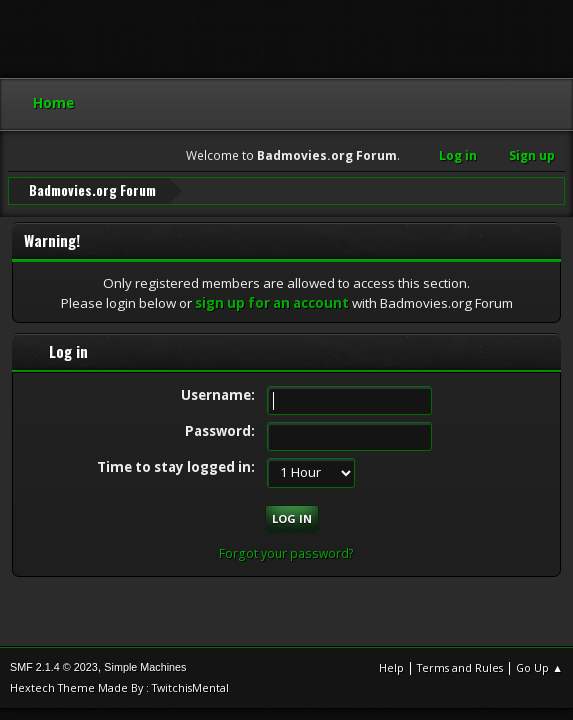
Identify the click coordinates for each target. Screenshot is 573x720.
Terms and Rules (460, 667)
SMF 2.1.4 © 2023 (54, 667)
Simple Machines (145, 667)
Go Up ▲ (539, 667)
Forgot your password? (286, 553)
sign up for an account (272, 303)
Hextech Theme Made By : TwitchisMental (119, 687)
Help (391, 667)
